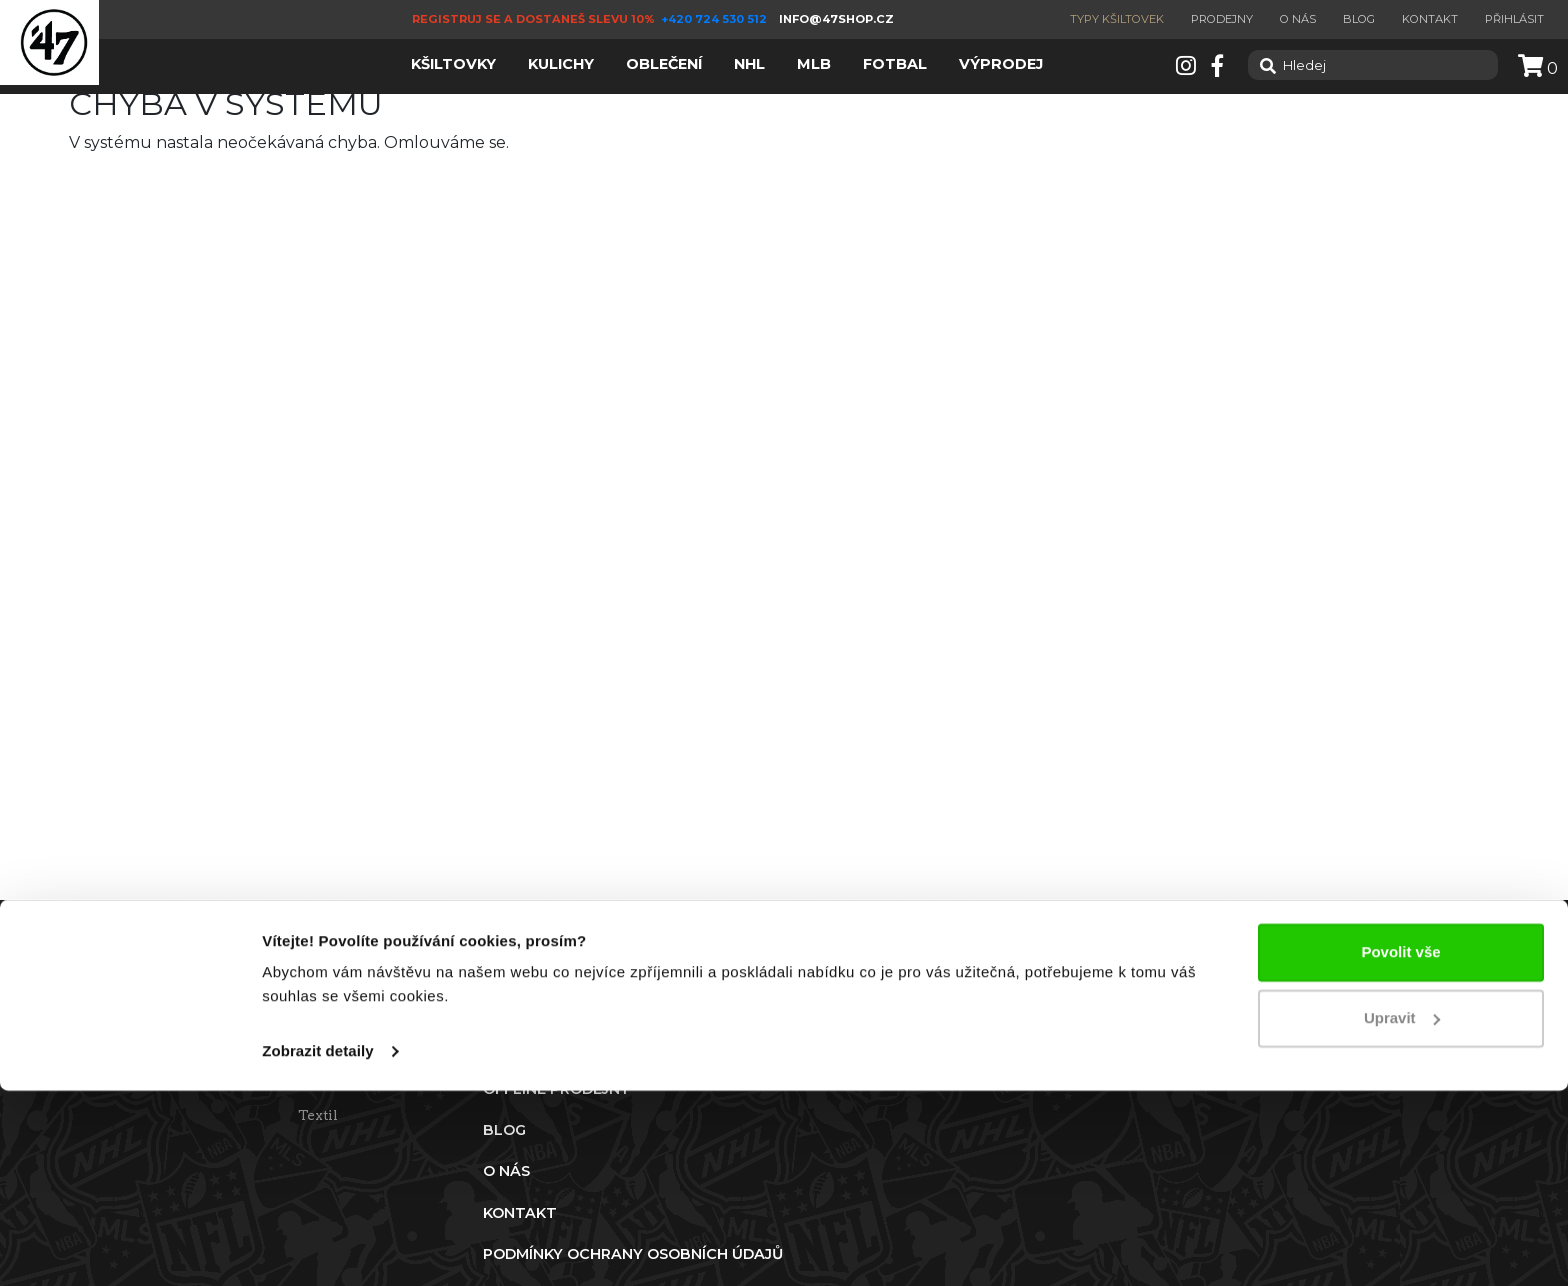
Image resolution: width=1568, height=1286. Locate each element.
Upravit (1402, 1212)
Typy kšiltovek (1117, 19)
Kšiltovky (331, 1037)
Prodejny (1222, 19)
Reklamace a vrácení (193, 1037)
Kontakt (1430, 19)
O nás (1298, 19)
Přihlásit (1514, 19)
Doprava (150, 1076)
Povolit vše (1400, 1147)
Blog (1359, 19)
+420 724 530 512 (715, 19)
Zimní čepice (343, 1076)
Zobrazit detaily (318, 1246)
